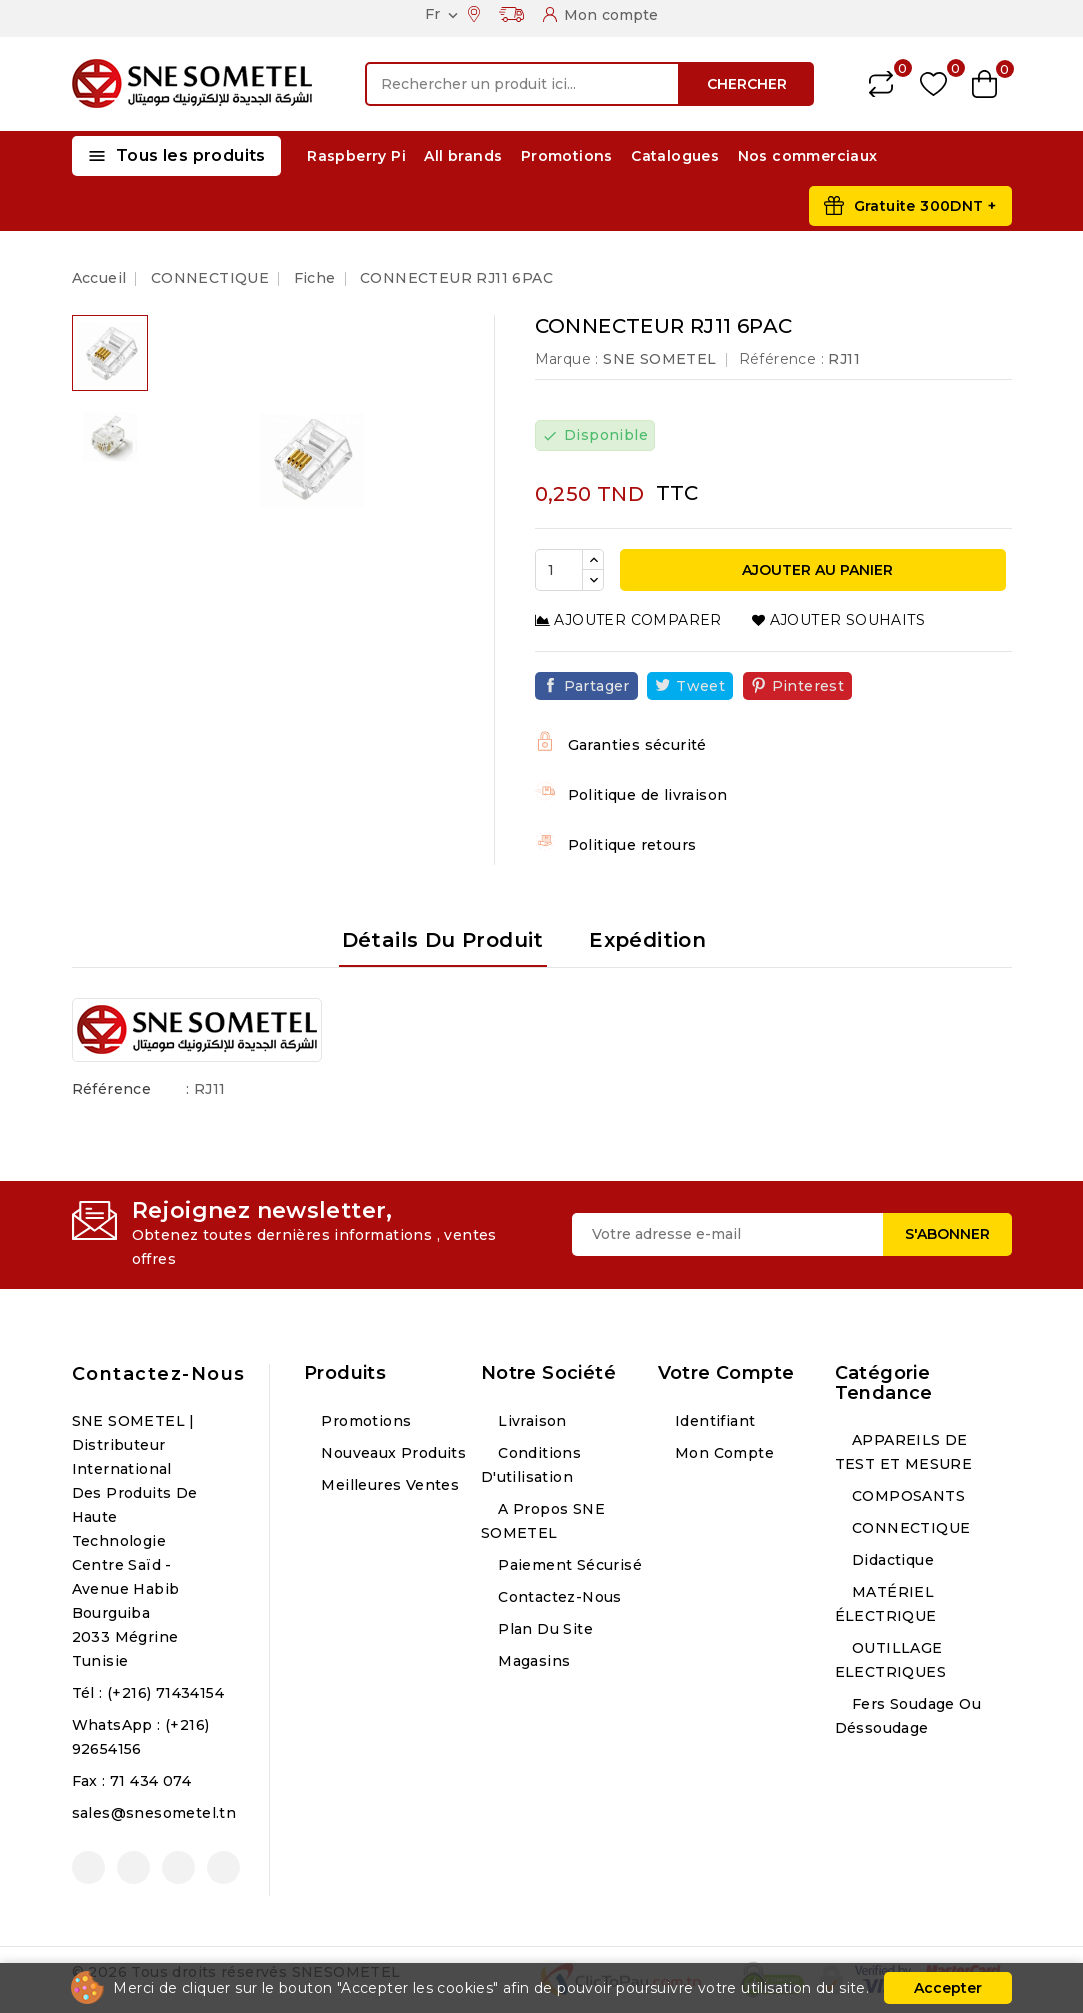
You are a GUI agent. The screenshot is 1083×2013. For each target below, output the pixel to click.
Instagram (178, 1867)
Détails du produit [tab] (443, 940)
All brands (463, 156)
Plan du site (543, 1629)
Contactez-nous (159, 1374)
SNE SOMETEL (659, 359)
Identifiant (713, 1421)
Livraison (530, 1421)
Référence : (781, 359)
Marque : (567, 359)
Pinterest (808, 686)
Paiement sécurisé (568, 1565)
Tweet (700, 686)
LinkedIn (223, 1867)
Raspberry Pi (356, 156)
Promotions (567, 156)
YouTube (133, 1867)
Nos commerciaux (808, 156)
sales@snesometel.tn (154, 1813)
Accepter (948, 1988)
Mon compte (722, 1453)
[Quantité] (559, 570)
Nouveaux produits (391, 1453)
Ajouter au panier (815, 570)
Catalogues (675, 156)
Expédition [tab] (647, 940)
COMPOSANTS (906, 1496)
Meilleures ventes (388, 1485)
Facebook (88, 1867)
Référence (112, 1089)
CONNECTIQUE (909, 1528)
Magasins (532, 1661)
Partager (597, 686)
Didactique (891, 1560)
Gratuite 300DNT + (925, 206)
